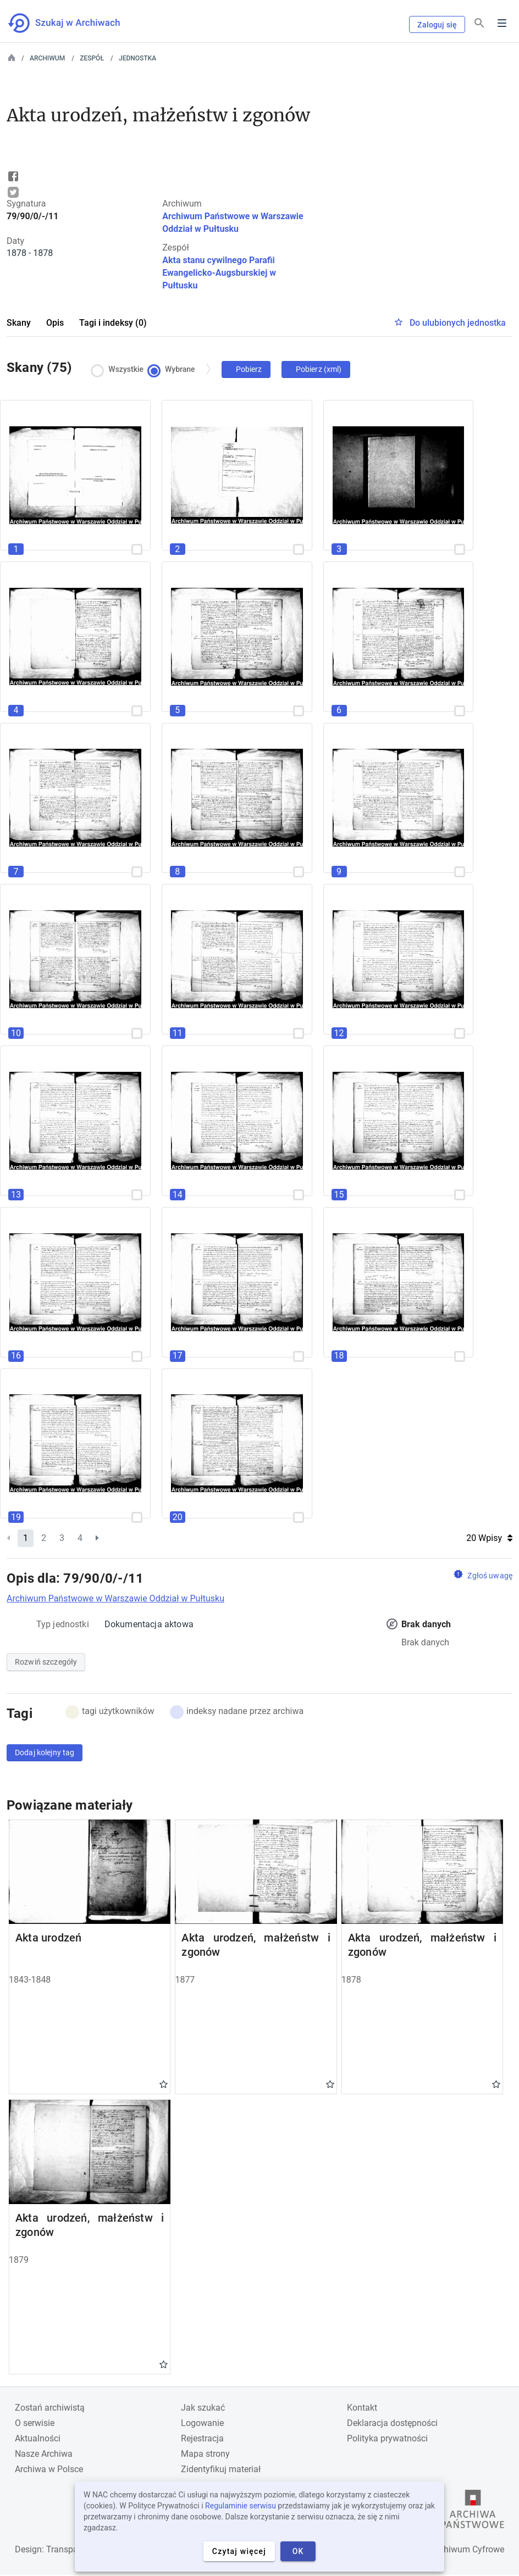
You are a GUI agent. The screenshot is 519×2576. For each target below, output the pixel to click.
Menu (502, 23)
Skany (19, 323)
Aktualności (37, 2438)
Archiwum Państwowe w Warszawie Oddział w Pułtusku (115, 1598)
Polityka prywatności (387, 2438)
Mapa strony (205, 2454)
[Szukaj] (479, 23)
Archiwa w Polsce (49, 2469)
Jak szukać (203, 2407)
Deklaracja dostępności (392, 2423)
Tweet (13, 192)
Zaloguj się (437, 24)
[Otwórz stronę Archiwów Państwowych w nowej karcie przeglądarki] (472, 2512)
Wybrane (174, 369)
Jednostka (137, 58)
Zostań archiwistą (50, 2407)
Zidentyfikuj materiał (221, 2469)
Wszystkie (120, 369)
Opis (55, 323)
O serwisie (34, 2423)
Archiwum (47, 58)
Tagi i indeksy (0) (113, 323)
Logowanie (202, 2423)
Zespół (92, 58)
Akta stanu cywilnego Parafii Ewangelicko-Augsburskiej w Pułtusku (219, 273)
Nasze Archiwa (44, 2454)
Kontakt (362, 2407)
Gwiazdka (163, 2083)
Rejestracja (202, 2438)
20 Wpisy (489, 1538)
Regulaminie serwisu (240, 2505)
